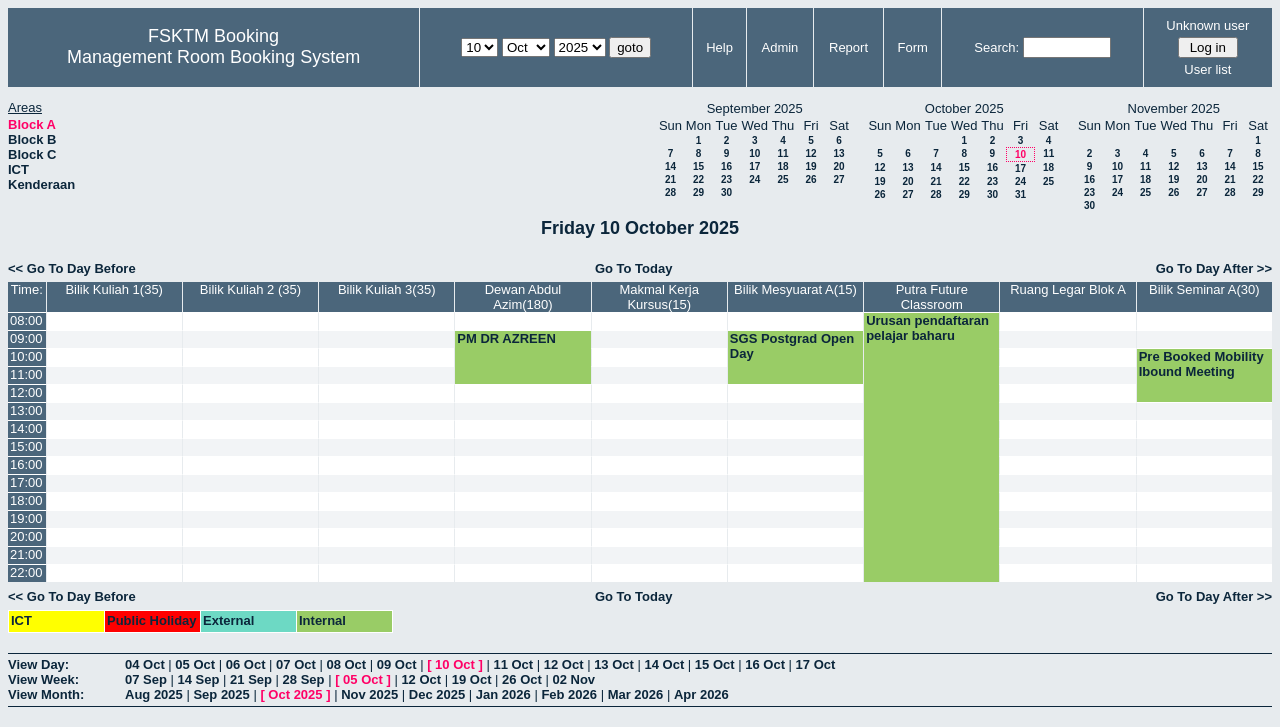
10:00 (26, 356)
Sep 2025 (221, 694)
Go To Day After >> (1214, 268)
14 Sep (199, 679)
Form (913, 47)
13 (838, 153)
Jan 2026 (503, 694)
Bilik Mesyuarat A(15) (795, 289)
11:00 (26, 374)
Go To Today (634, 268)
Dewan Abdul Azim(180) (523, 297)
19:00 (26, 518)
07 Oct (296, 664)
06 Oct (246, 664)
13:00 (26, 410)
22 (698, 179)
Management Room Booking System (213, 57)
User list (1207, 69)
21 (670, 179)
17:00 (26, 482)
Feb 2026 (569, 694)
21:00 (26, 554)
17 (754, 166)
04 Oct (145, 664)
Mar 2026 (636, 694)
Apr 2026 (701, 694)
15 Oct (715, 664)
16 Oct (765, 664)
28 (670, 192)
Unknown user (1207, 25)
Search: (996, 47)
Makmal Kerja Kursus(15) (658, 297)
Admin (779, 47)
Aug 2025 (154, 694)
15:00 (26, 446)
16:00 (26, 464)
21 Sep (251, 679)
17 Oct (816, 664)
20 (838, 166)
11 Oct (513, 664)
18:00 (26, 500)
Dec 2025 (437, 694)
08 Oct (346, 664)
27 (838, 179)
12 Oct (564, 664)
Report (848, 47)
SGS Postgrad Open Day (792, 346)
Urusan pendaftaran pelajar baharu (927, 328)
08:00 (26, 320)
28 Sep (304, 679)
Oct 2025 (295, 694)
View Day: (38, 664)
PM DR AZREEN (506, 338)
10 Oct (455, 664)
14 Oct (665, 664)
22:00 (26, 572)
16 (726, 166)
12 (810, 153)
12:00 (26, 392)
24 (754, 179)
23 (726, 179)
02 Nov (573, 679)
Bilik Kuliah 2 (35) (250, 289)
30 (726, 192)
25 (782, 179)
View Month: (46, 694)
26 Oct (522, 679)
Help (719, 47)
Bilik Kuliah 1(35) (114, 289)
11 (782, 153)
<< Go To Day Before (72, 268)
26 (810, 179)
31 (1020, 194)
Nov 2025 (369, 694)
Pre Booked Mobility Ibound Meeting (1201, 364)
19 (810, 166)
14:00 (26, 428)
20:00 (26, 536)
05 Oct (195, 664)
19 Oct (472, 679)
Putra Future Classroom (932, 297)
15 (698, 166)
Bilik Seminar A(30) (1204, 289)
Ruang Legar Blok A (1068, 289)
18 (782, 166)
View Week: (43, 679)
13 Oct (614, 664)
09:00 (26, 338)
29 (698, 192)
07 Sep (146, 679)
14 (670, 166)
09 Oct (397, 664)
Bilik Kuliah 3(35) (387, 289)
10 (754, 153)
